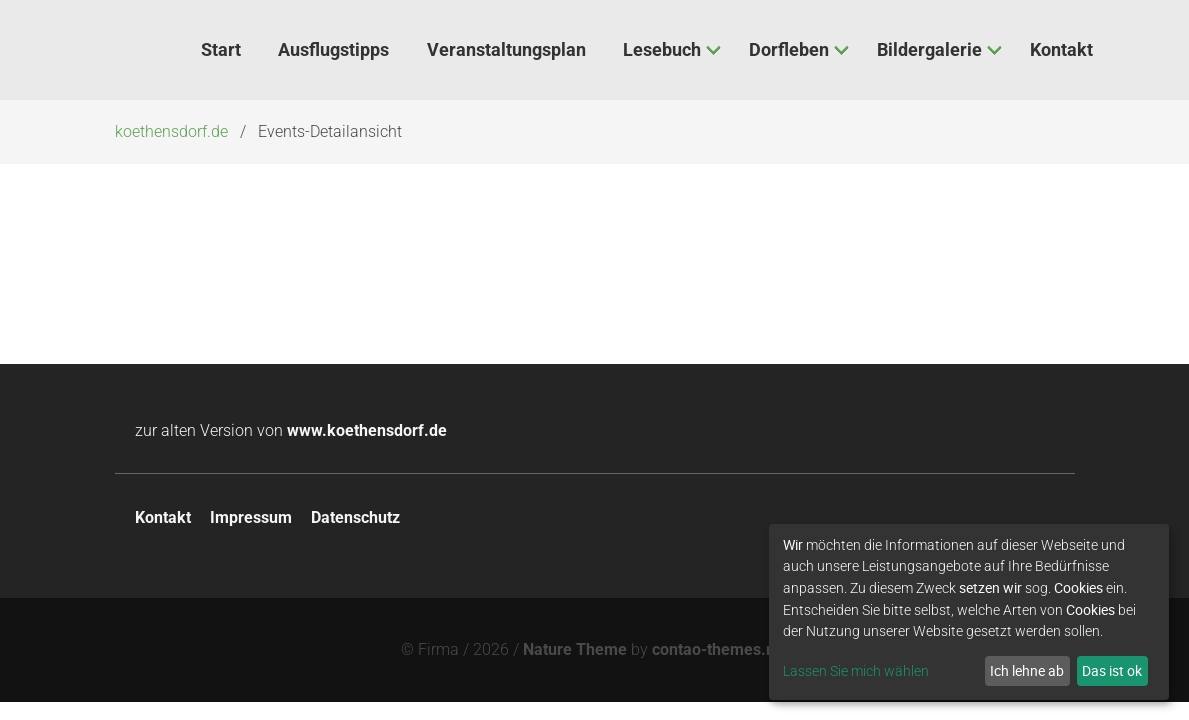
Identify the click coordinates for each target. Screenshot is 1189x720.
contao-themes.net (720, 649)
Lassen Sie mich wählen (856, 671)
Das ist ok (1112, 670)
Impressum (251, 517)
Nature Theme (575, 649)
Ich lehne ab (1027, 670)
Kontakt (163, 517)
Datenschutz (355, 517)
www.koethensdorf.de (367, 430)
